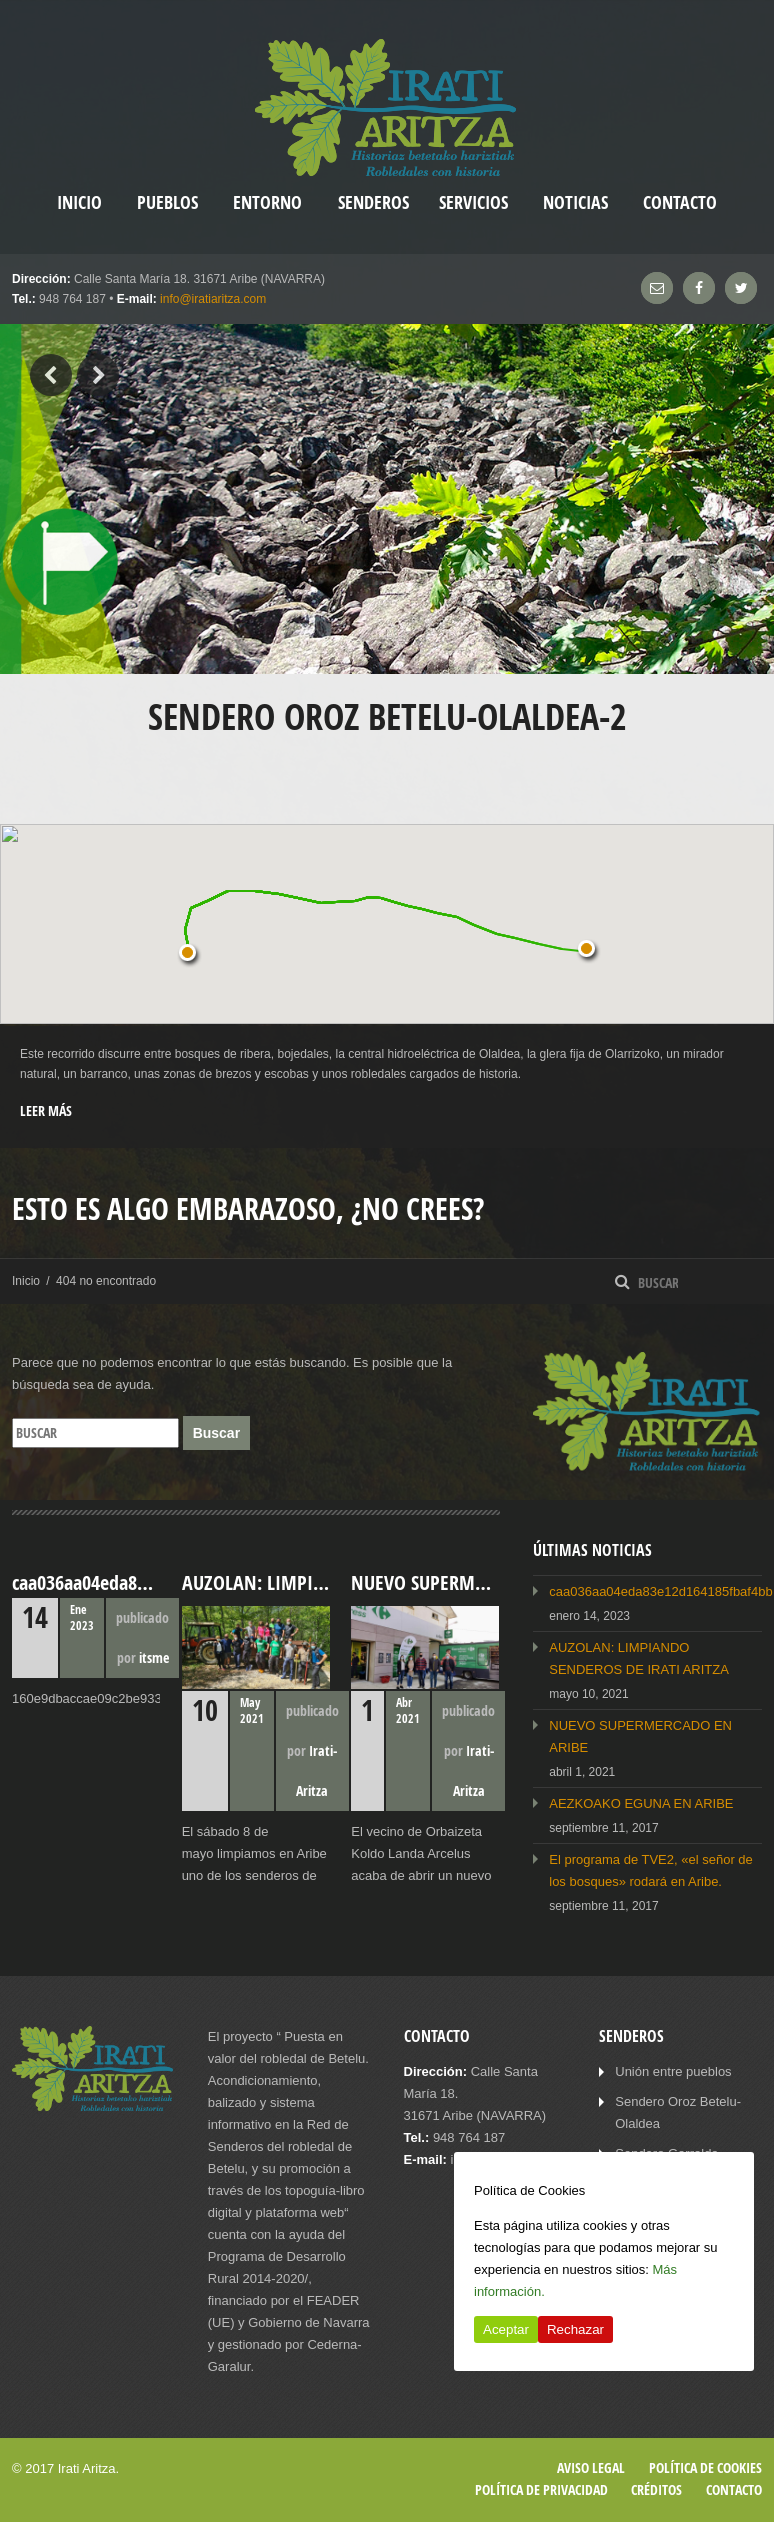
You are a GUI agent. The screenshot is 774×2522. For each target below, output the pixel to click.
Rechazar (575, 2329)
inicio (79, 202)
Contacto (680, 202)
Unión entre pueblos (673, 2071)
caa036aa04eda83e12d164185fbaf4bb (660, 1591)
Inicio (26, 1281)
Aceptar (506, 2329)
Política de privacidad (541, 2489)
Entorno (267, 202)
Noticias (575, 202)
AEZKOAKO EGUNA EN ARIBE (641, 1803)
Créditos (656, 2489)
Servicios (473, 202)
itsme (154, 1657)
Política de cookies (705, 2467)
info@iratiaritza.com (213, 299)
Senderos (373, 202)
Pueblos (167, 202)
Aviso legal (591, 2467)
